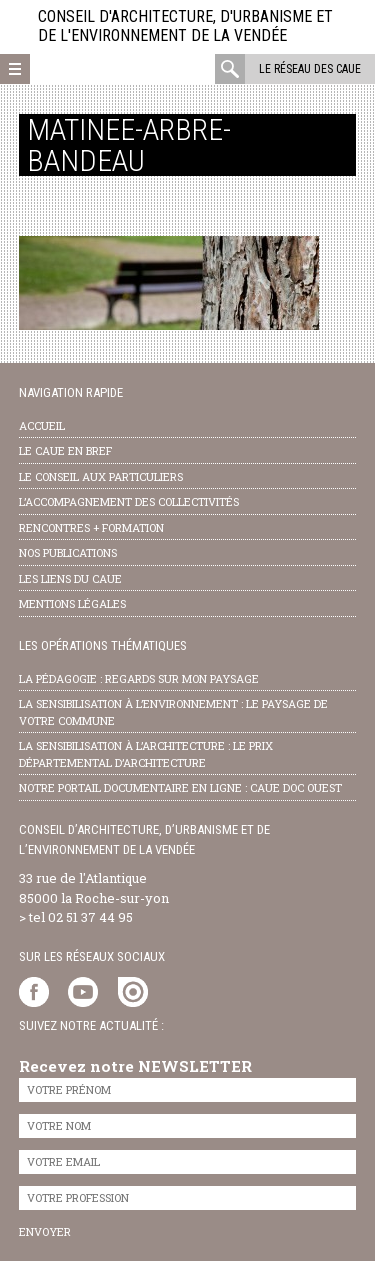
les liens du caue (70, 578)
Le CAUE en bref (65, 450)
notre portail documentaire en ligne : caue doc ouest (180, 787)
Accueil (42, 425)
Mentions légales (72, 603)
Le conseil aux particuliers (101, 476)
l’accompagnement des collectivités (129, 501)
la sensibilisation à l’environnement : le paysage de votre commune (173, 712)
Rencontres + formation (91, 527)
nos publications (68, 552)
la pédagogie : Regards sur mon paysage (139, 678)
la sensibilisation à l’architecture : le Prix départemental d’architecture (146, 754)
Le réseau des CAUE (310, 69)
